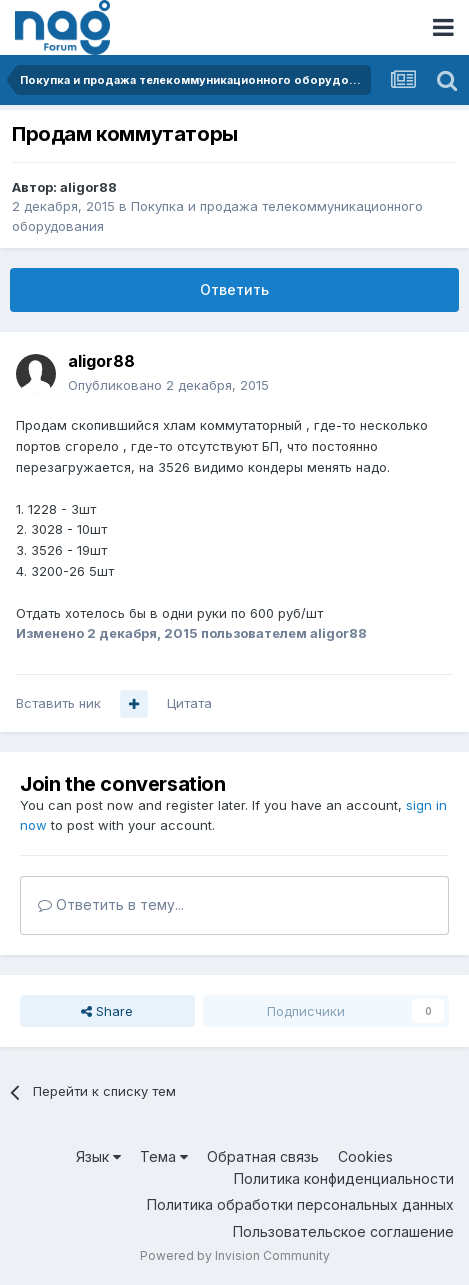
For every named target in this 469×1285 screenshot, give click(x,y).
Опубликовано (168, 385)
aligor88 (88, 187)
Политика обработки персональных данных (300, 1204)
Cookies (365, 1156)
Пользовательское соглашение (343, 1231)
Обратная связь (263, 1156)
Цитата (189, 703)
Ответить (234, 289)
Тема (164, 1156)
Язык (98, 1156)
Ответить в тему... (111, 904)
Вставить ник (58, 703)
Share (107, 1011)
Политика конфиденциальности (344, 1178)
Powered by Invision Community (235, 1255)
